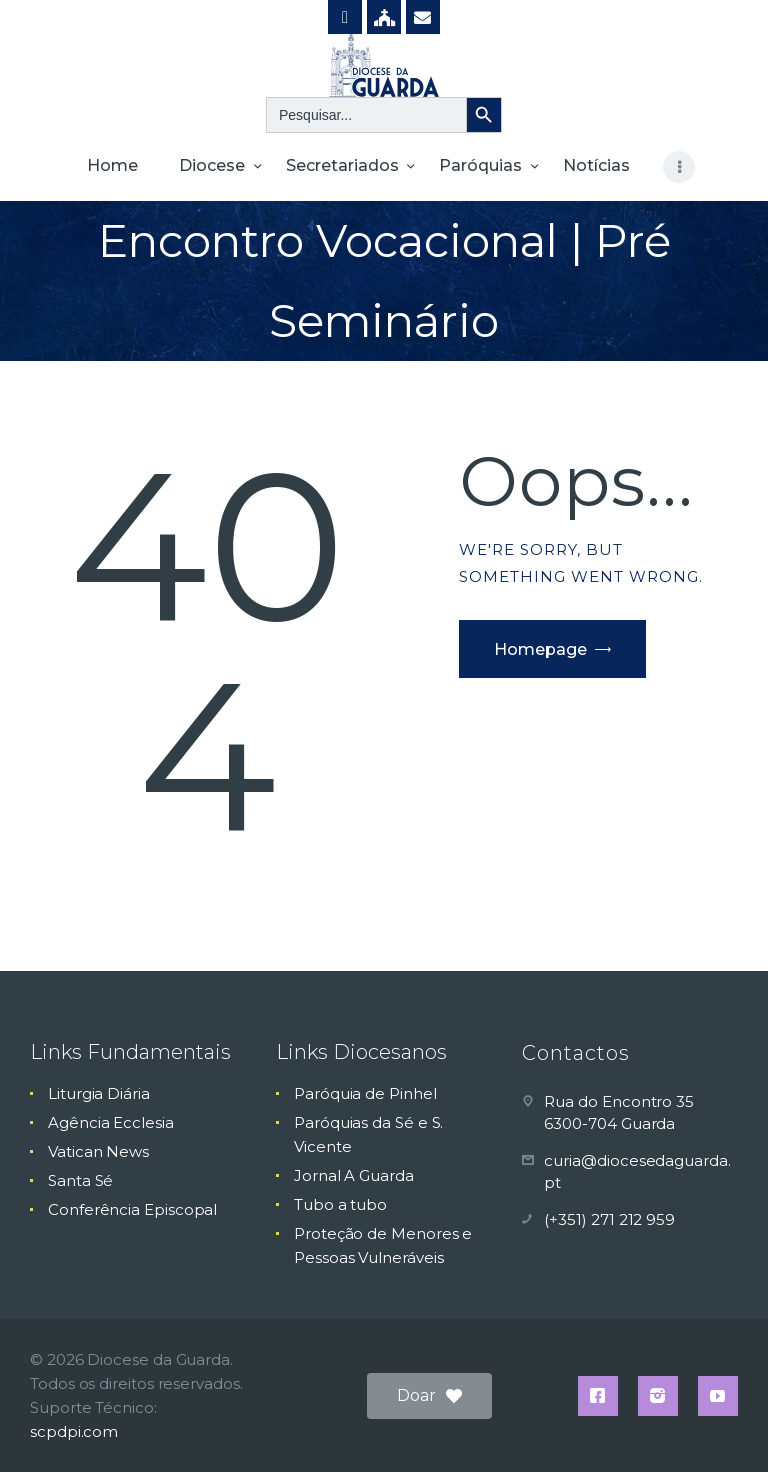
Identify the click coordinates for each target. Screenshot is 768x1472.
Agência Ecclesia (111, 1122)
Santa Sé (80, 1180)
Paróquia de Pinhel (365, 1093)
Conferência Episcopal (132, 1209)
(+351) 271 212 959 (609, 1219)
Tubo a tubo (340, 1204)
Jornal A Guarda (354, 1175)
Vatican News (98, 1151)
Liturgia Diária (99, 1093)
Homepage (540, 649)
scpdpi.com (74, 1431)
